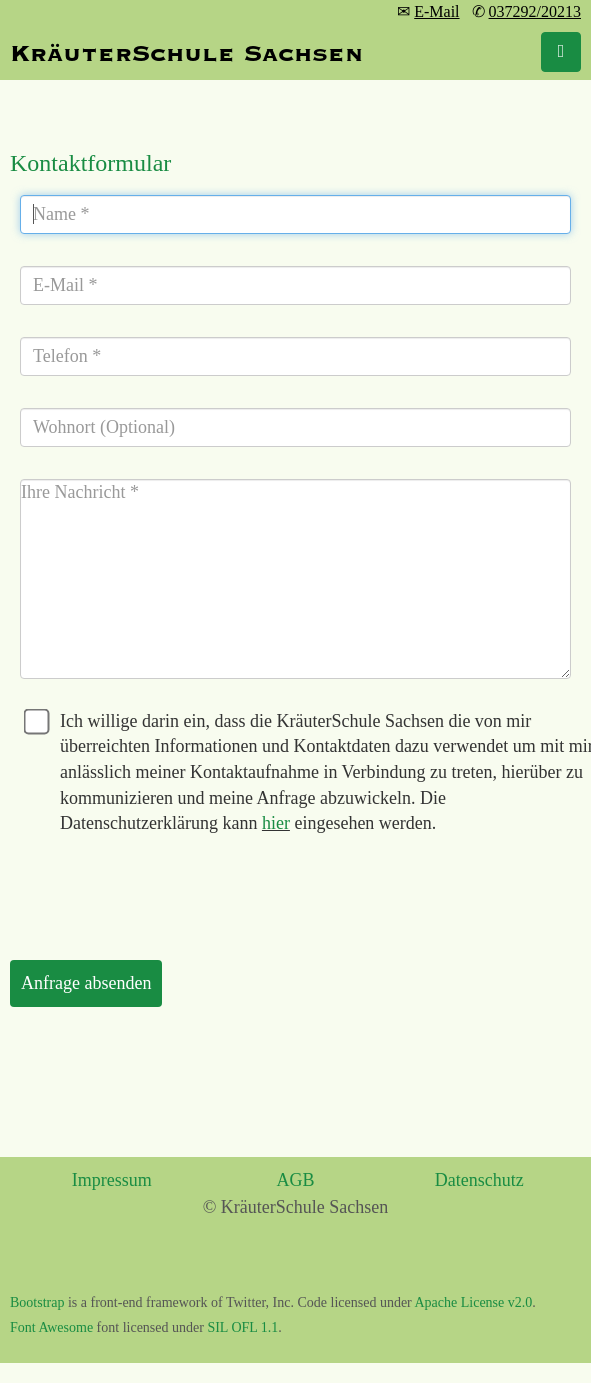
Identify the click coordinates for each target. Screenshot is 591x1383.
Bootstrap (37, 1302)
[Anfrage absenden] (86, 984)
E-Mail (436, 11)
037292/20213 (535, 11)
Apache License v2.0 (474, 1302)
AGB (295, 1180)
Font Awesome (51, 1327)
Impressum (112, 1180)
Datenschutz (479, 1180)
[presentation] (162, 890)
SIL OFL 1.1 (242, 1327)
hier (276, 823)
